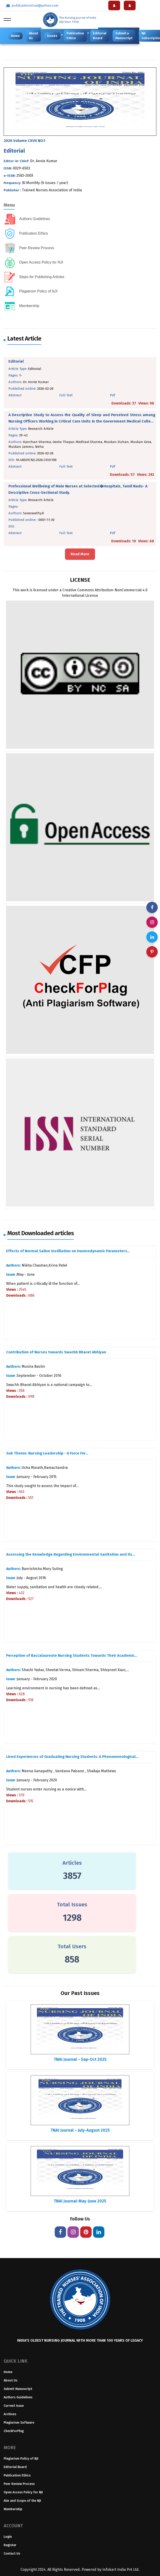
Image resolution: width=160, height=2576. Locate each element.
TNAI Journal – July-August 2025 (80, 2130)
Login (8, 2537)
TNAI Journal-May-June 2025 (80, 2201)
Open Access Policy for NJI (41, 262)
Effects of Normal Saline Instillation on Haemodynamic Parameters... (68, 1251)
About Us (33, 35)
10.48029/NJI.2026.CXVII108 (36, 460)
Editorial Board (99, 35)
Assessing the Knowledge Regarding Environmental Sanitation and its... (70, 1554)
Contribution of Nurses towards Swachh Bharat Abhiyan (56, 1352)
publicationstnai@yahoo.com (32, 5)
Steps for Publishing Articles (41, 277)
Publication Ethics (76, 35)
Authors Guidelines (34, 219)
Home (15, 36)
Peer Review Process (36, 248)
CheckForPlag (14, 2431)
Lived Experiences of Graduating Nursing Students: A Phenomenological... (72, 1756)
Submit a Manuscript (123, 35)
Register (10, 2545)
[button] (7, 19)
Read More (80, 554)
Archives (10, 2414)
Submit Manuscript (18, 2389)
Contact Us (12, 2554)
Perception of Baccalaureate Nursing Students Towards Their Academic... (71, 1655)
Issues (53, 35)
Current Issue (14, 2406)
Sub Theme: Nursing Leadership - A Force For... (47, 1453)
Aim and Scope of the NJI (22, 2501)
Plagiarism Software (19, 2423)
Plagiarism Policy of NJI (38, 291)
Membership (29, 306)
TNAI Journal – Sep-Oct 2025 (80, 2059)
